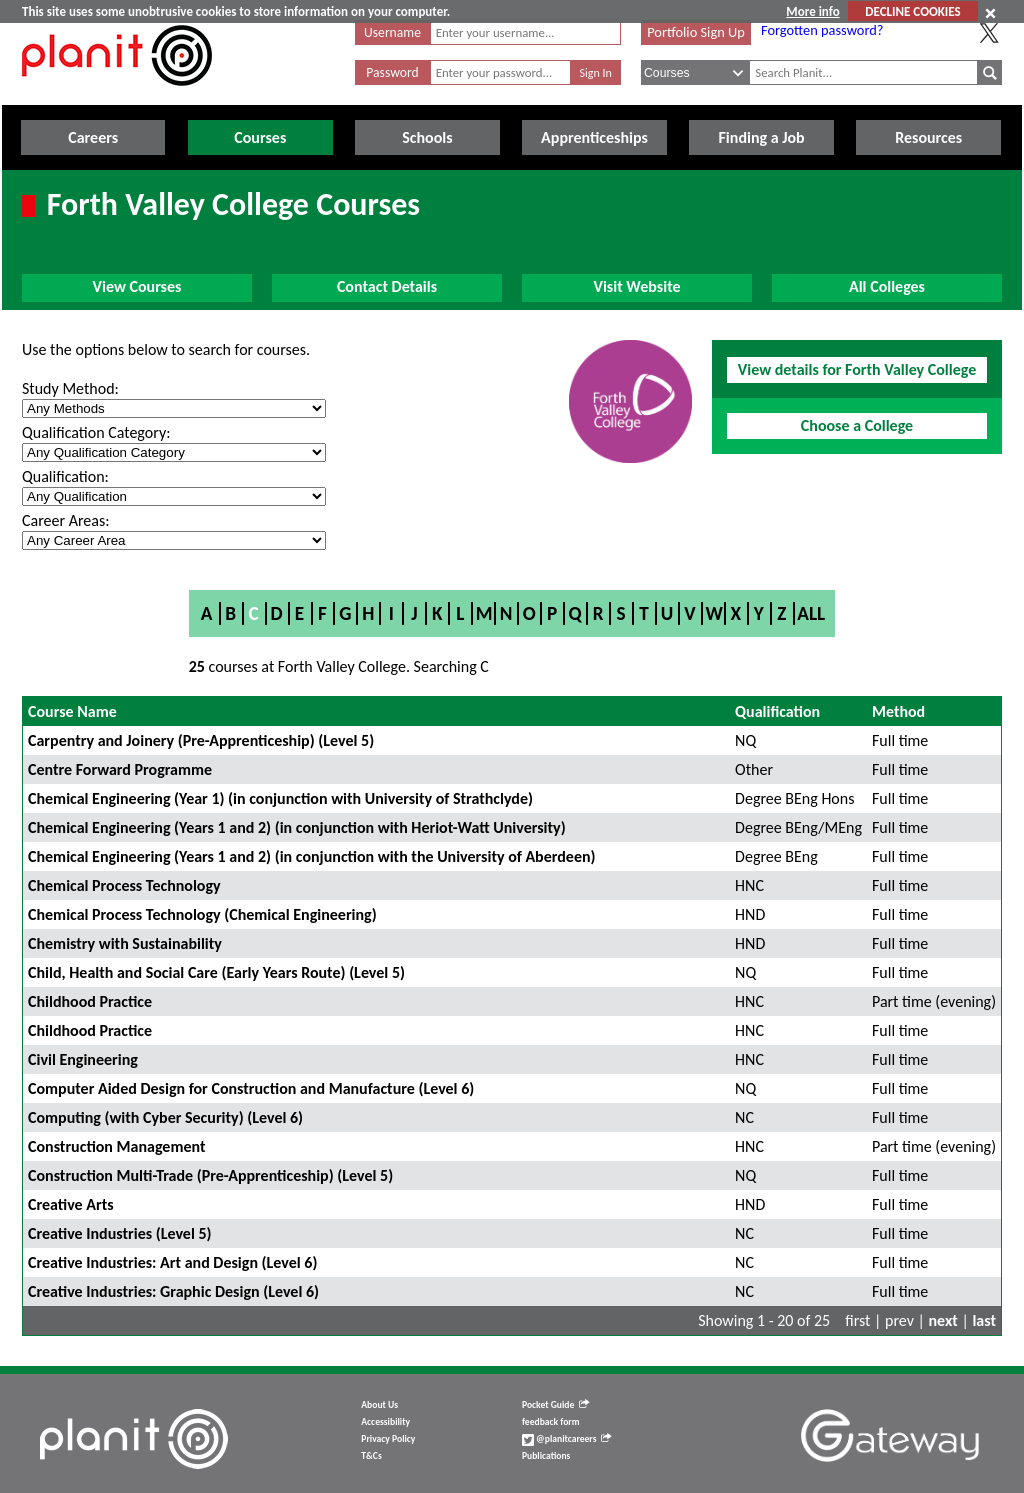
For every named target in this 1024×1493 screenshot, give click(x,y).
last (984, 1320)
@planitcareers (567, 1439)
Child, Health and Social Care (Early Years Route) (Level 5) (216, 972)
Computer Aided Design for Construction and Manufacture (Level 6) (251, 1088)
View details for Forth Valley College (857, 369)
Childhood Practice (90, 1001)
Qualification (777, 711)
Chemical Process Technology (124, 885)
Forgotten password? (822, 30)
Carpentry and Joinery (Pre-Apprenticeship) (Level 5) (201, 740)
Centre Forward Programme (120, 769)
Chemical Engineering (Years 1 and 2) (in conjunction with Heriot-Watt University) (297, 827)
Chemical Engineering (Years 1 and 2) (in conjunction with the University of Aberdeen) (312, 856)
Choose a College (857, 425)
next (943, 1320)
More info (812, 11)
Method (898, 711)
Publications (546, 1456)
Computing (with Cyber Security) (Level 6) (165, 1117)
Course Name (72, 711)
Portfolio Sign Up (696, 32)
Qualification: (65, 476)
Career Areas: (65, 520)
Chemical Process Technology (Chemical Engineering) (202, 914)
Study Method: (70, 388)
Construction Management (116, 1146)
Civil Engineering (83, 1059)
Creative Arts (71, 1204)
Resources (928, 137)
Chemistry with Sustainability (125, 943)
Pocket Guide (555, 1405)
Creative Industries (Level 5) (120, 1233)
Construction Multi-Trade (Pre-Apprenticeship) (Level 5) (210, 1175)
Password (392, 72)
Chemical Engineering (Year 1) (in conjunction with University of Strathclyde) (280, 798)
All (811, 613)
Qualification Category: (96, 432)
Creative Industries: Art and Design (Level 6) (172, 1262)
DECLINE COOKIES (912, 11)
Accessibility (385, 1422)
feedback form (551, 1422)
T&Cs (371, 1456)
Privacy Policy (388, 1439)
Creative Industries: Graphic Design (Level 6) (173, 1291)
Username (392, 32)
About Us (379, 1405)
